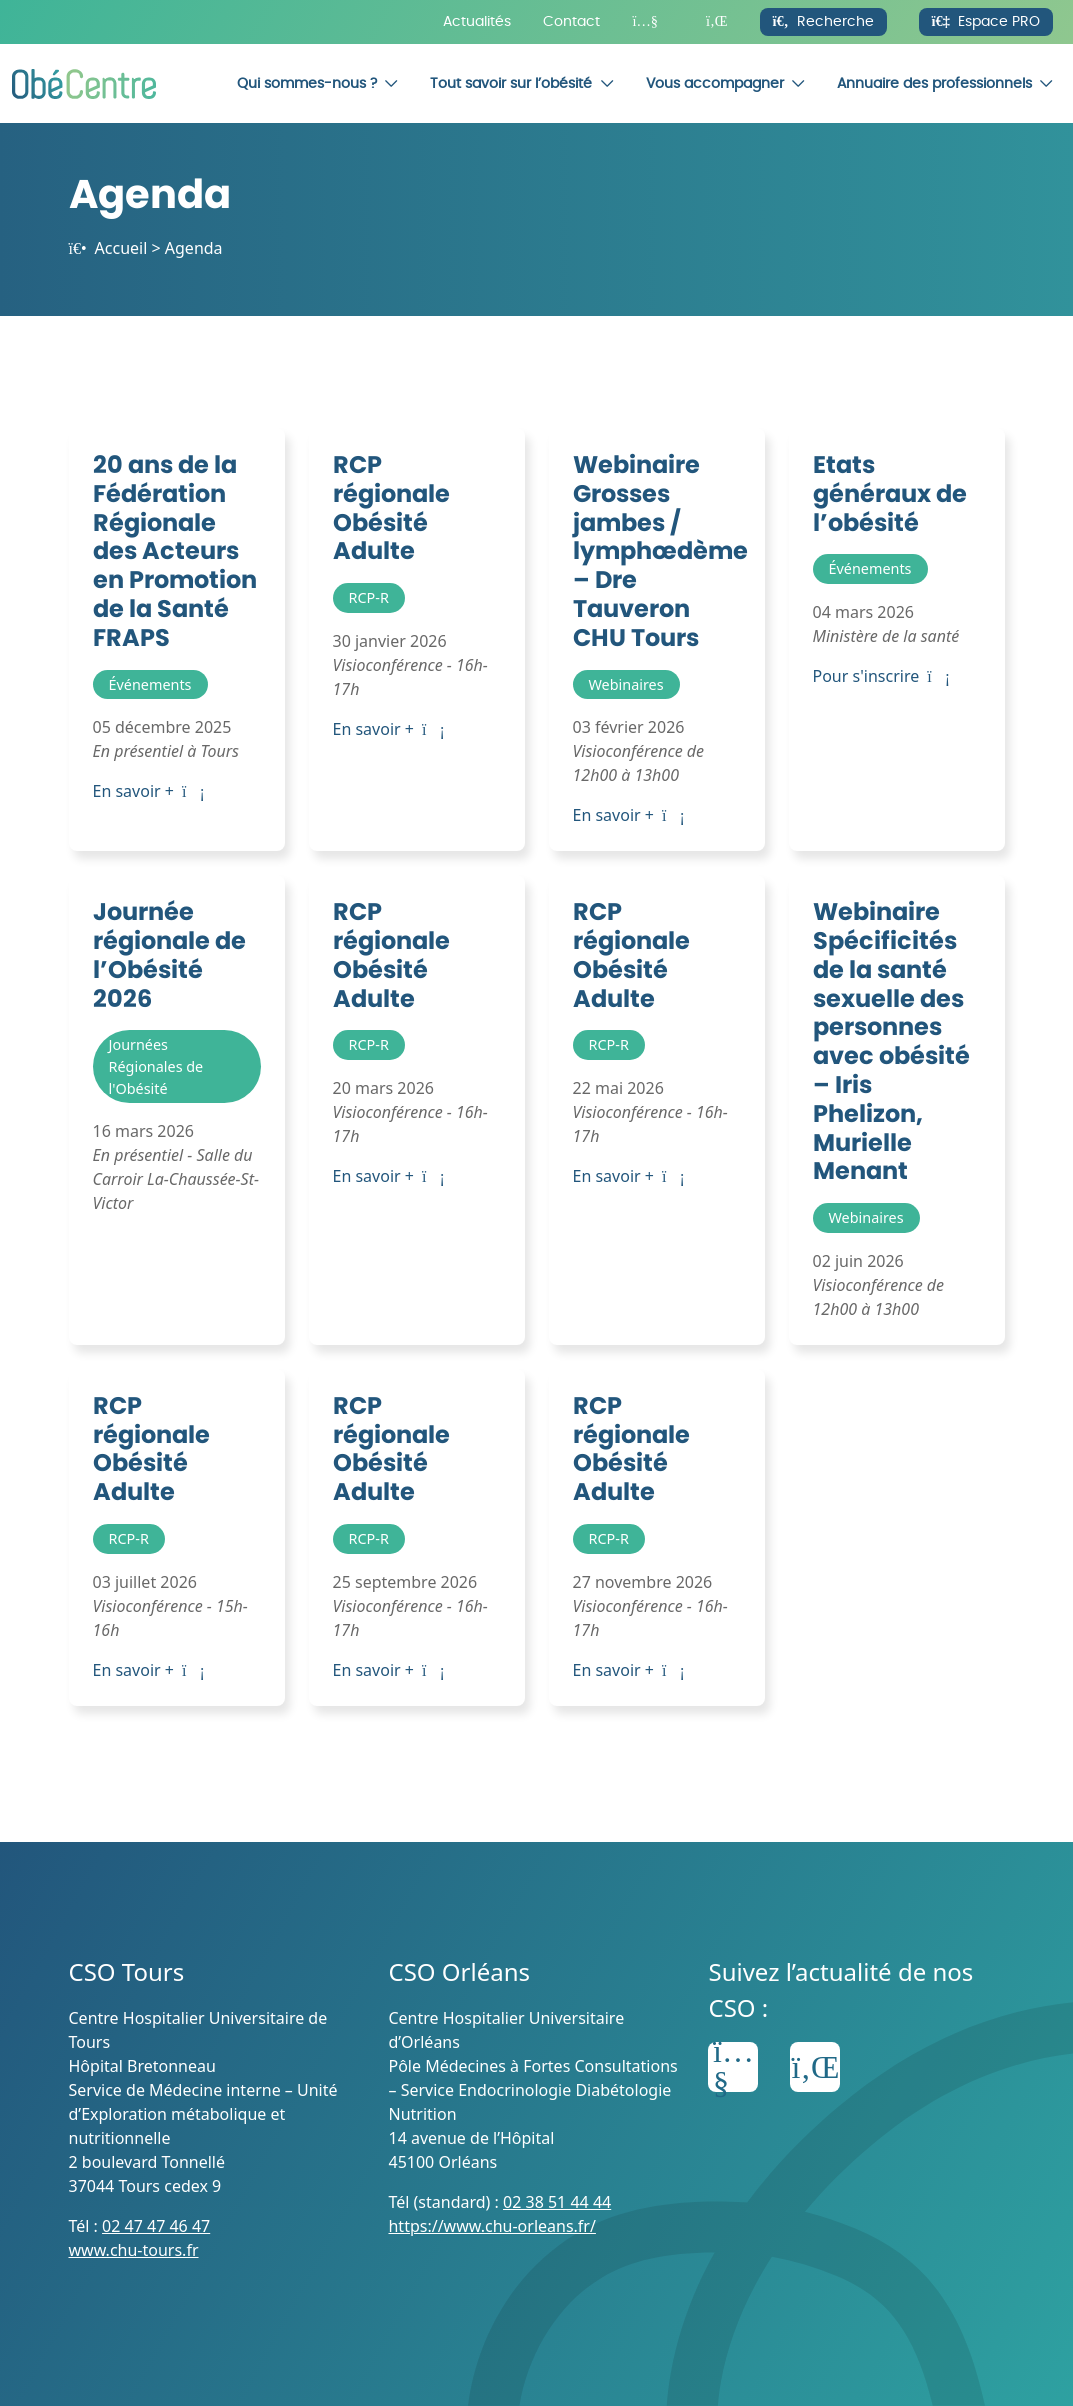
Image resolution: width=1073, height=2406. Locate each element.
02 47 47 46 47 (156, 2226)
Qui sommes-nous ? (307, 83)
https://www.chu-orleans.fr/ (491, 2226)
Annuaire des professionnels (934, 83)
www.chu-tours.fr (134, 2250)
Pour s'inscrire (881, 676)
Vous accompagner (715, 83)
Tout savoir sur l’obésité (511, 83)
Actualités (477, 21)
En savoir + (149, 791)
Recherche (823, 21)
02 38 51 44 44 (557, 2202)
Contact (571, 21)
